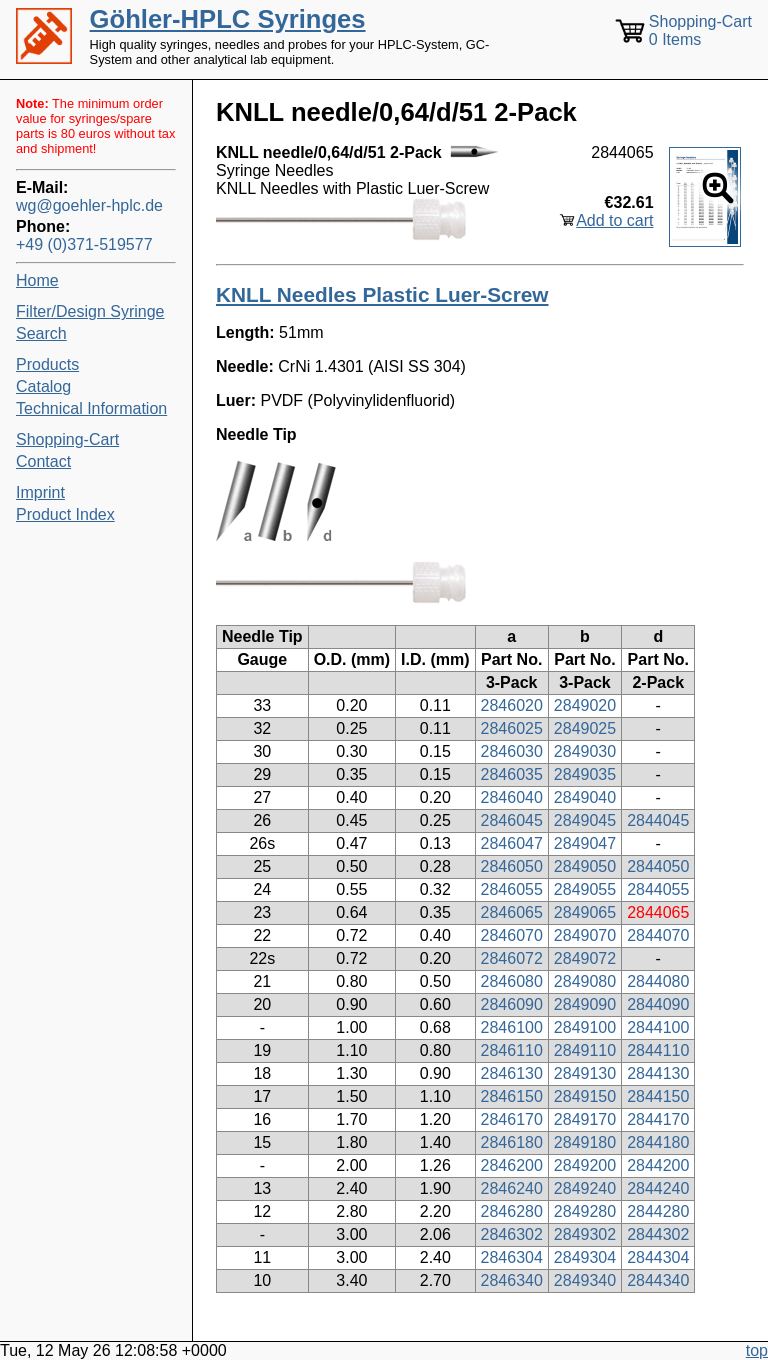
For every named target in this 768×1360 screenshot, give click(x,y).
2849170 (585, 1119)
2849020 (585, 705)
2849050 (585, 866)
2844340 (658, 1280)
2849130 (585, 1073)
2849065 (585, 912)
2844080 (658, 981)
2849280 (585, 1211)
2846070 (512, 935)
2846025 (512, 728)
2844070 (658, 935)
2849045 (585, 820)
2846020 (512, 705)
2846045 (512, 820)
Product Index (65, 514)
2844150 (658, 1096)
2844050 (658, 866)
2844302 (658, 1234)
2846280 (512, 1211)
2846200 (512, 1165)
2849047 (585, 843)
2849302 (585, 1234)
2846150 (512, 1096)
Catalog (43, 386)
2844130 (658, 1073)
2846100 (512, 1027)
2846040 (512, 797)
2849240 (585, 1188)
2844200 (658, 1165)
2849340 (585, 1280)
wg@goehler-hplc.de (89, 205)
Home (37, 280)
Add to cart (614, 220)
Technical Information (91, 408)
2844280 (658, 1211)
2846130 (512, 1073)
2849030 (585, 751)
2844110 (658, 1050)
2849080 (585, 981)
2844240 (658, 1188)
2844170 (658, 1119)
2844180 (658, 1142)
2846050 (512, 866)
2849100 (585, 1027)
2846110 (512, 1050)
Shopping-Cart (67, 439)
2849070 (585, 935)
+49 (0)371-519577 (84, 244)
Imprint (40, 492)
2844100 (658, 1027)
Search (41, 333)
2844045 (658, 820)
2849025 (585, 728)
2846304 (512, 1257)
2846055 (512, 889)
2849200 (585, 1165)
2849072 (585, 958)
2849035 (585, 774)
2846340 (512, 1280)
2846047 (512, 843)
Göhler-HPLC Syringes (228, 19)
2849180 (585, 1142)
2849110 (585, 1050)
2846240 (512, 1188)
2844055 (658, 889)
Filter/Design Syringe (90, 311)
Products (47, 364)
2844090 (658, 1004)
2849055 (585, 889)
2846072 (512, 958)
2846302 (512, 1234)
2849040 (585, 797)
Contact (43, 461)
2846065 (512, 912)
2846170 (512, 1119)
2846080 (512, 981)
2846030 (512, 751)
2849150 (585, 1096)
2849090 (585, 1004)
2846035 (512, 774)
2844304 (658, 1257)
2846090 (512, 1004)
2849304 (585, 1257)
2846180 (512, 1142)
